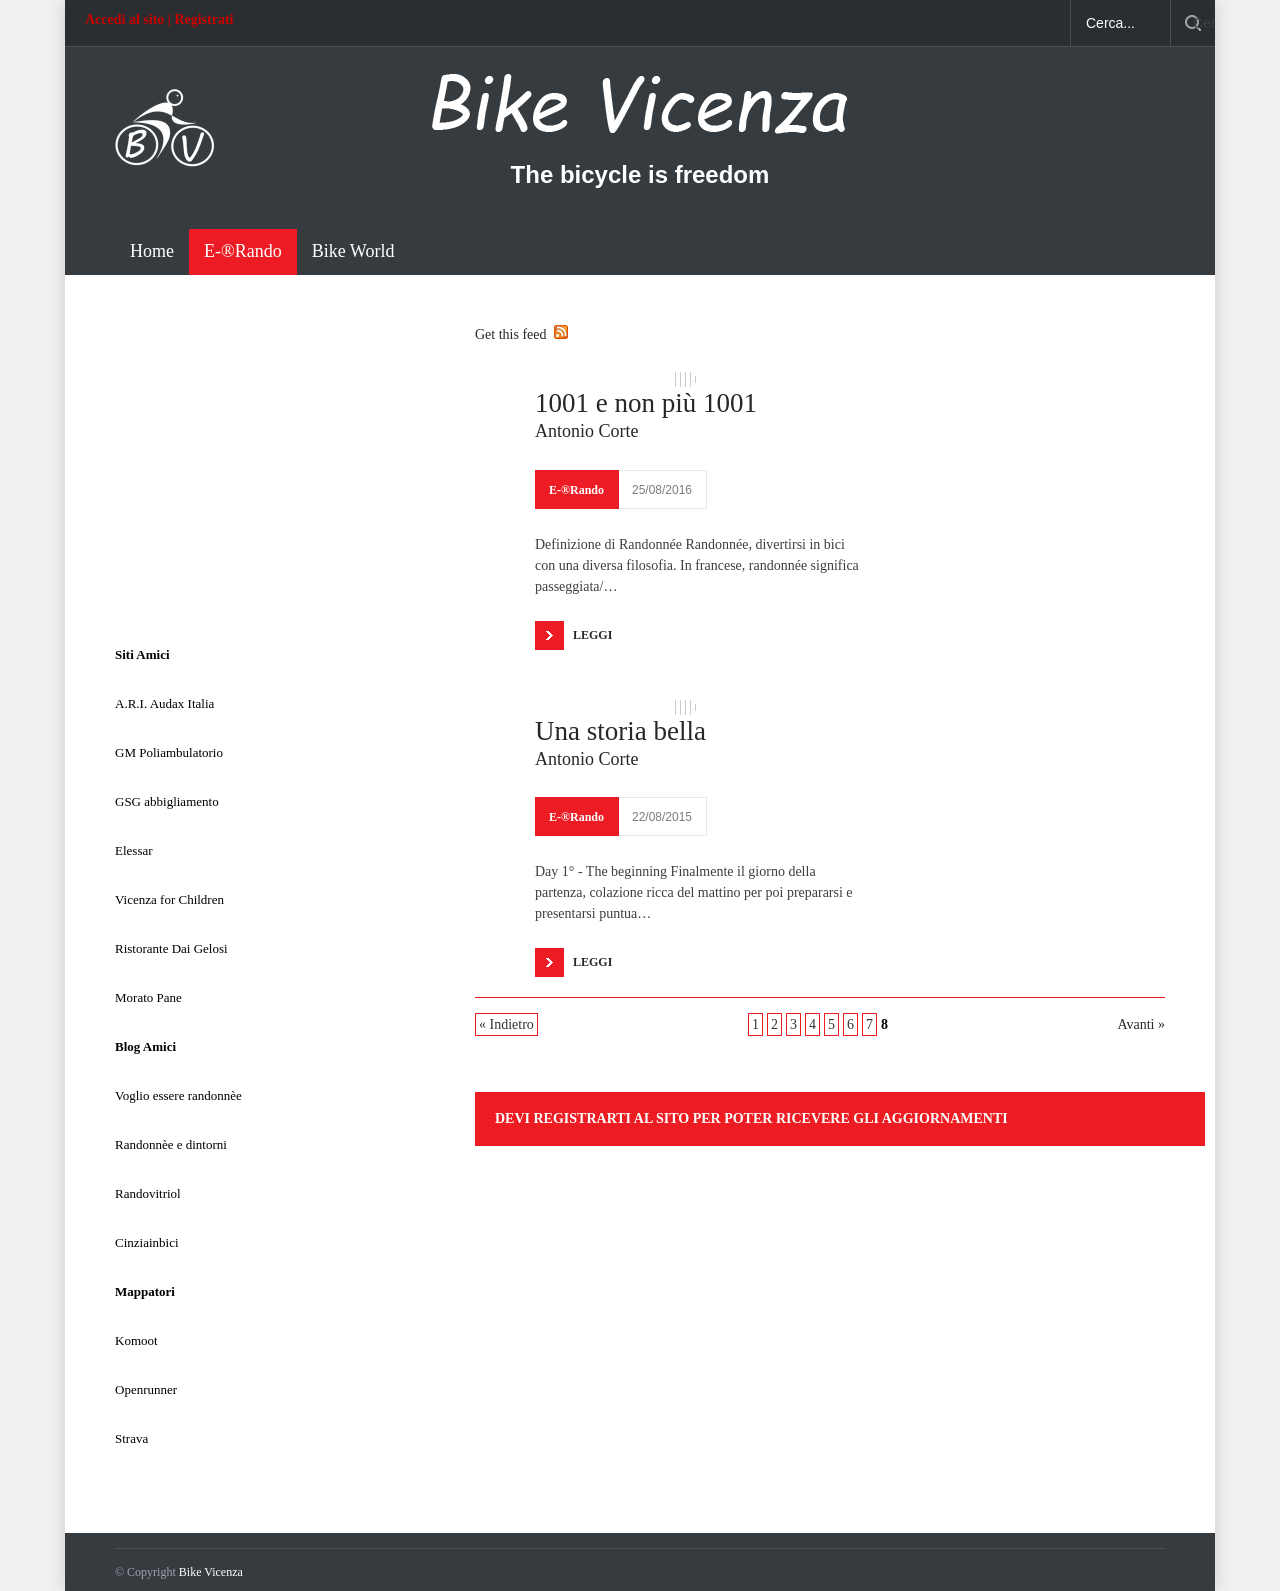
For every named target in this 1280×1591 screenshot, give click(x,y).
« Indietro (506, 1024)
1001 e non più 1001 (646, 403)
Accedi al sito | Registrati (159, 19)
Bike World (353, 251)
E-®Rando (243, 251)
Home (152, 251)
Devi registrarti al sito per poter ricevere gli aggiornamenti (751, 1118)
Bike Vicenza (211, 1572)
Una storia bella (620, 731)
